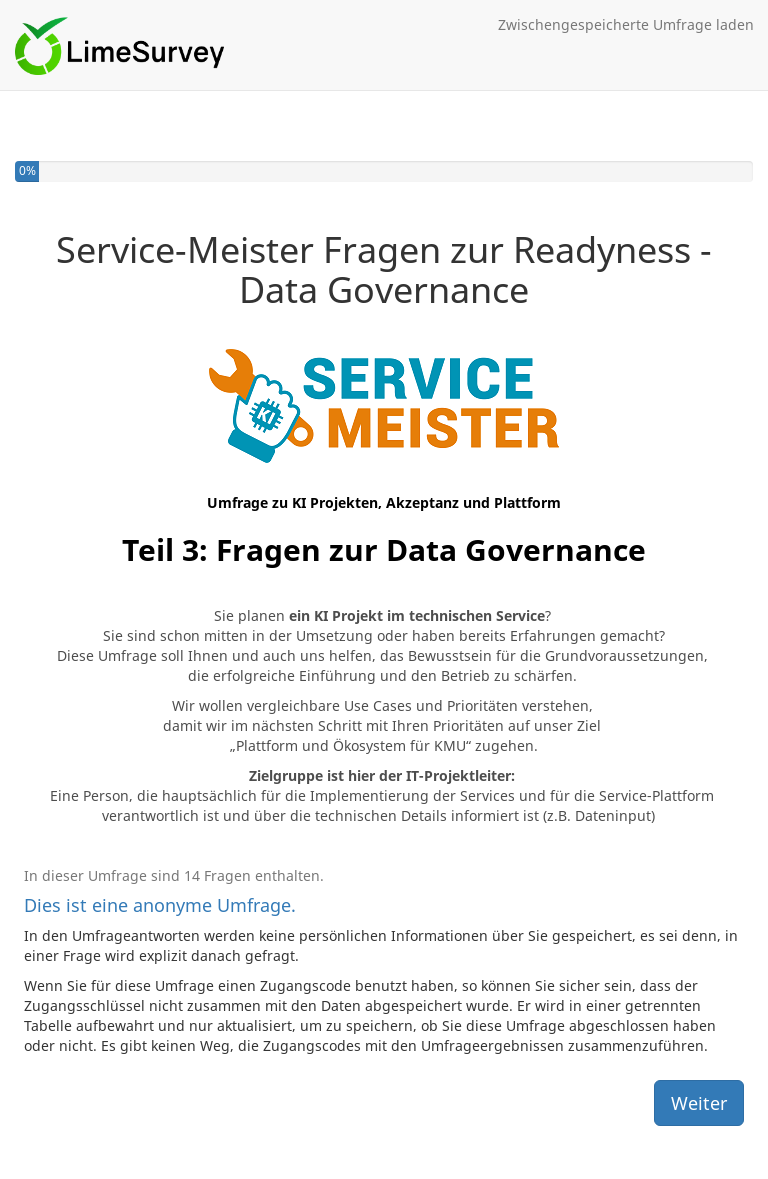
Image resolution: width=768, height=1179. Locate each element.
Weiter (699, 1103)
